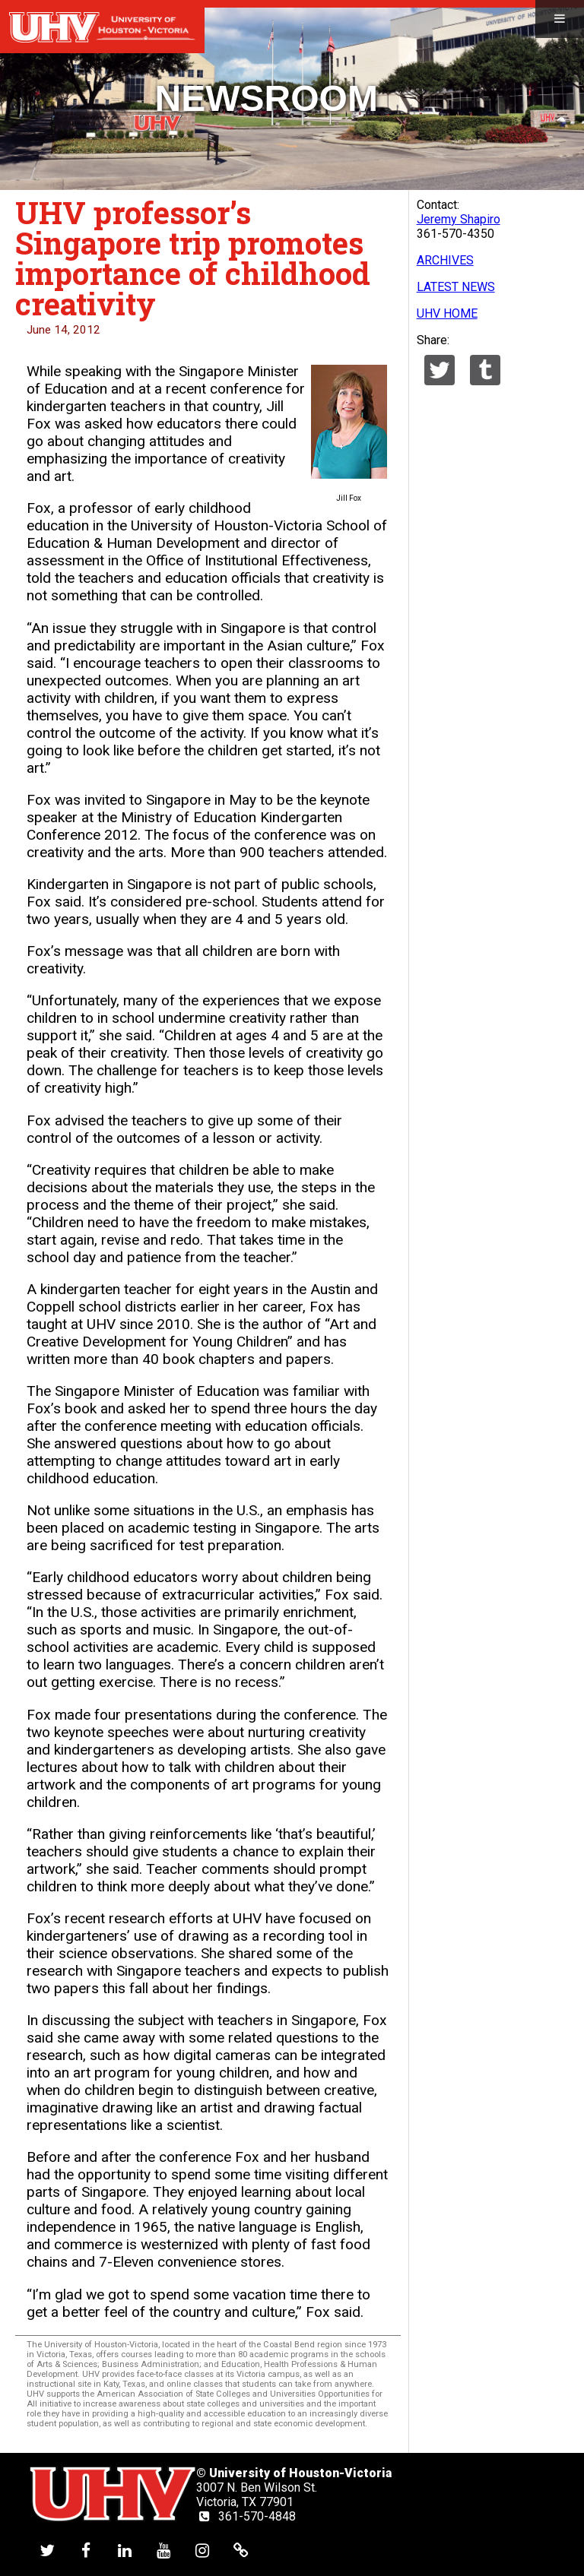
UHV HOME (447, 313)
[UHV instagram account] (202, 2550)
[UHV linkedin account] (125, 2550)
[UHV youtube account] (163, 2550)
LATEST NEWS (456, 287)
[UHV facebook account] (86, 2550)
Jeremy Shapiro (458, 219)
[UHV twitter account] (47, 2550)
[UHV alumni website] (241, 2550)
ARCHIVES (445, 260)
